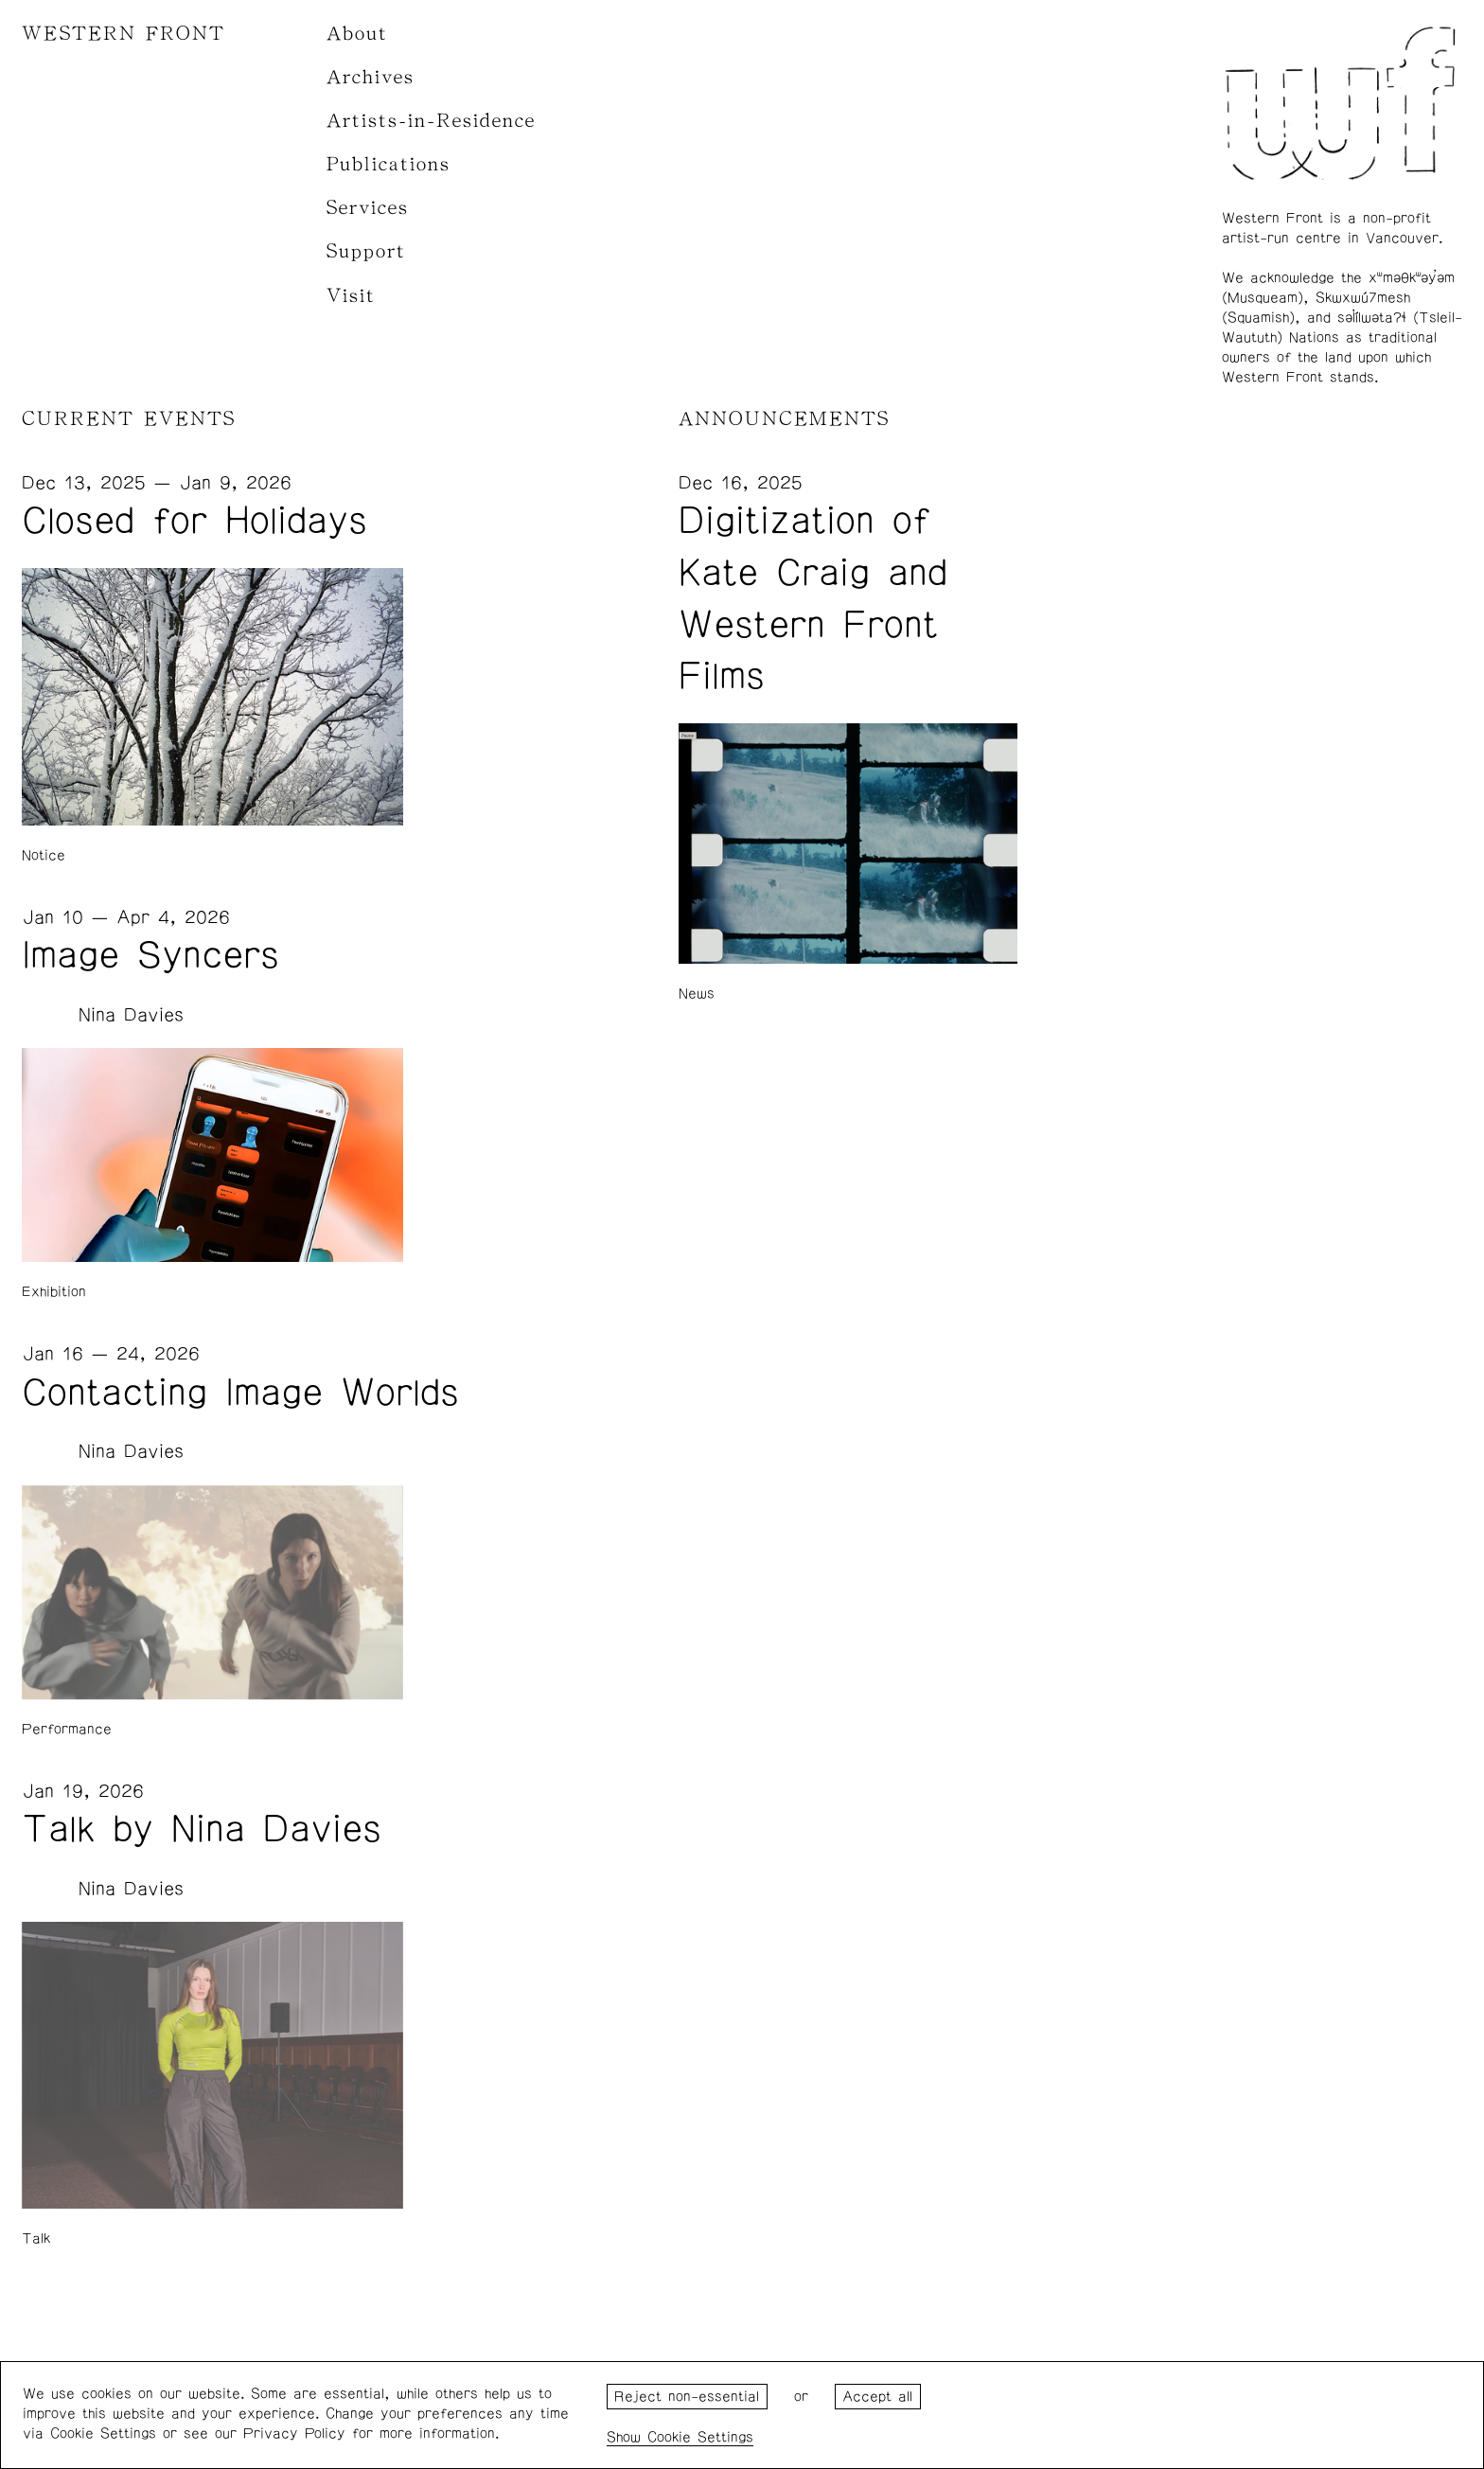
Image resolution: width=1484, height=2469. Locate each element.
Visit (351, 296)
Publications (388, 164)
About (357, 34)
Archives (371, 77)
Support (366, 251)
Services (368, 208)
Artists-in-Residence (431, 121)
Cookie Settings (700, 2437)
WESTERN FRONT (123, 34)
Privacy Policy (294, 2433)
